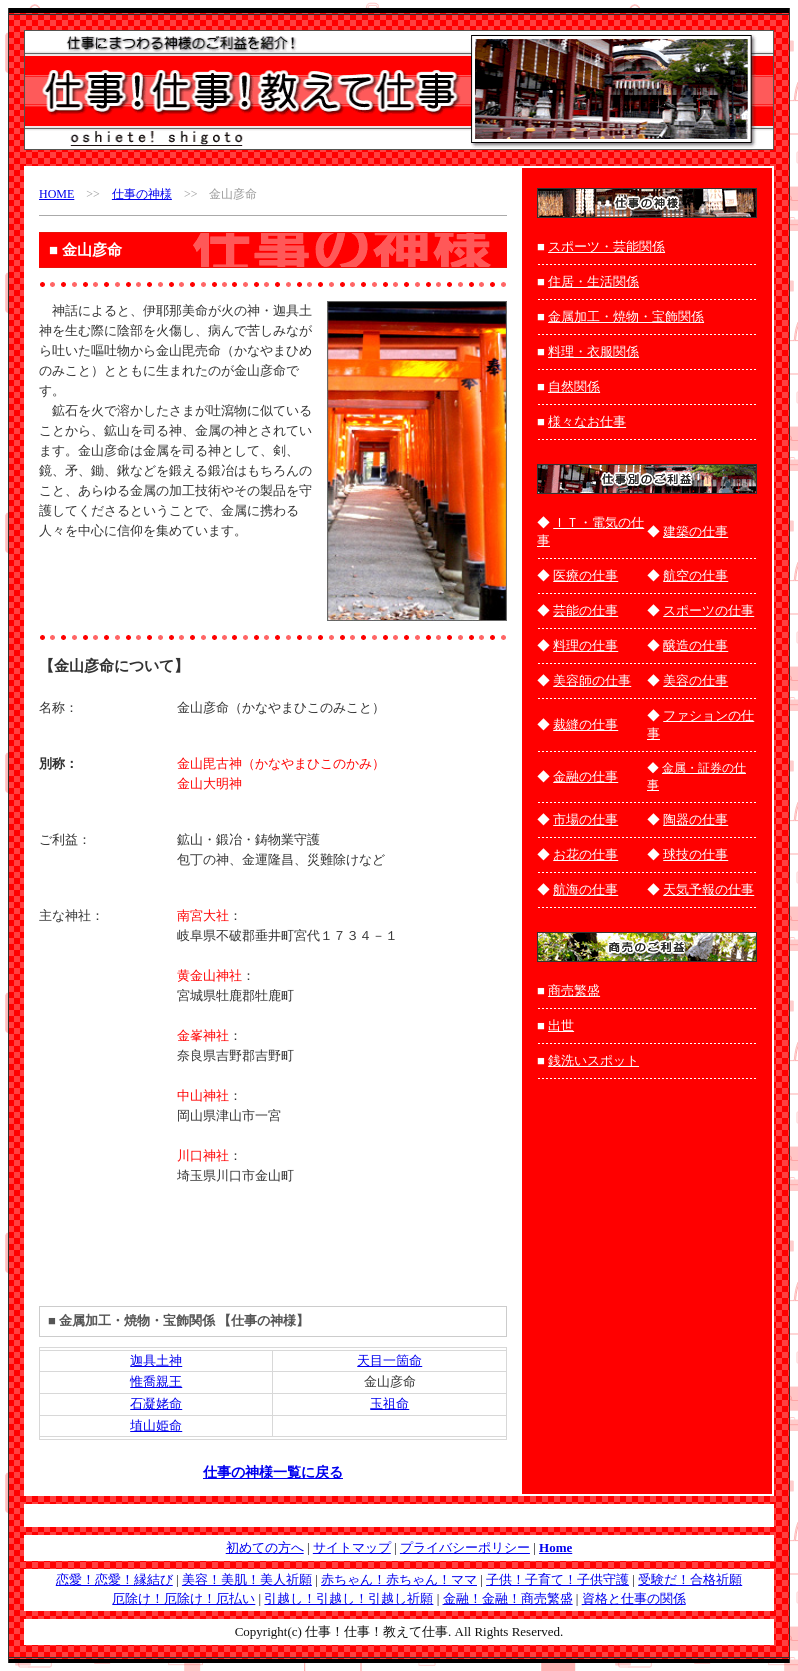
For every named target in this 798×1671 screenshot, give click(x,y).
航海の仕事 (585, 889)
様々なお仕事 (587, 421)
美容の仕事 (695, 680)
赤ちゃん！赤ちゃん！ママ (399, 1579)
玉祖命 (389, 1403)
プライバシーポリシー (465, 1547)
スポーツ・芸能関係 (606, 246)
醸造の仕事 (695, 645)
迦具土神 (156, 1360)
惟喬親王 (156, 1381)
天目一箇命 (389, 1360)
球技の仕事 (695, 854)
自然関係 (574, 386)
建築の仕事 (695, 531)
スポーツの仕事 (708, 610)
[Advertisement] (156, 577)
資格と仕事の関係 (634, 1598)
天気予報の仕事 (708, 889)
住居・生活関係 (593, 281)
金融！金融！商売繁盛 (508, 1598)
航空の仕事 (695, 575)
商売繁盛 (574, 990)
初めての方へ (265, 1547)
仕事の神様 (142, 194)
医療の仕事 (585, 575)
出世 (561, 1025)
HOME (56, 194)
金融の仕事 (585, 776)
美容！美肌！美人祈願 (247, 1579)
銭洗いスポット (593, 1060)
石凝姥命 (156, 1403)
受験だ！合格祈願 (690, 1579)
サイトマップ (352, 1547)
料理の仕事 (585, 645)
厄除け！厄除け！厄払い (183, 1598)
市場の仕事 (585, 819)
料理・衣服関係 (593, 351)
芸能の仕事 (585, 610)
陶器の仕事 (695, 819)
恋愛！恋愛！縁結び (114, 1579)
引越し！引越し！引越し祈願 (348, 1598)
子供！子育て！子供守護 (557, 1579)
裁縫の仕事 (585, 724)
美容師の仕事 (592, 680)
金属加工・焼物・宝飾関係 (626, 316)
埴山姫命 (156, 1425)
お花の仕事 (585, 854)
